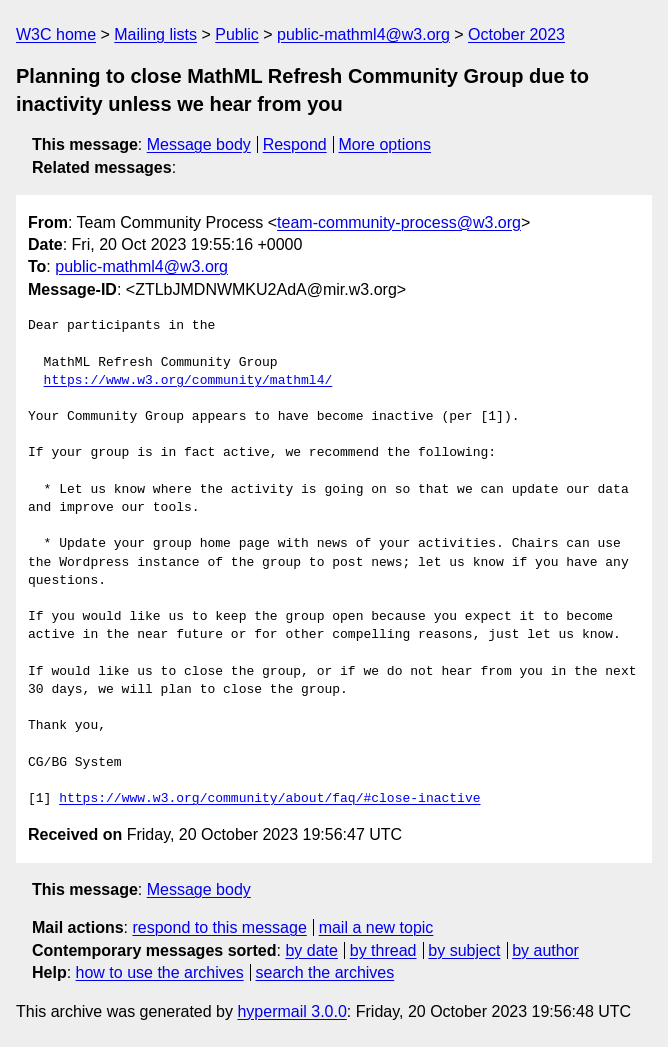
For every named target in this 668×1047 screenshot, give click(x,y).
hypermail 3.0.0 (291, 1011)
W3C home (56, 34)
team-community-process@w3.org (399, 222)
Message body (199, 144)
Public (237, 34)
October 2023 (516, 34)
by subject (464, 950)
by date (311, 950)
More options (385, 144)
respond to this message (219, 927)
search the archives (325, 972)
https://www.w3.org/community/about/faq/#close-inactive (269, 799)
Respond (295, 144)
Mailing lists (155, 34)
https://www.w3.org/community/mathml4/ (188, 381)
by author (545, 950)
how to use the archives (160, 972)
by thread (383, 950)
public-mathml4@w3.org (363, 34)
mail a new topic (376, 927)
